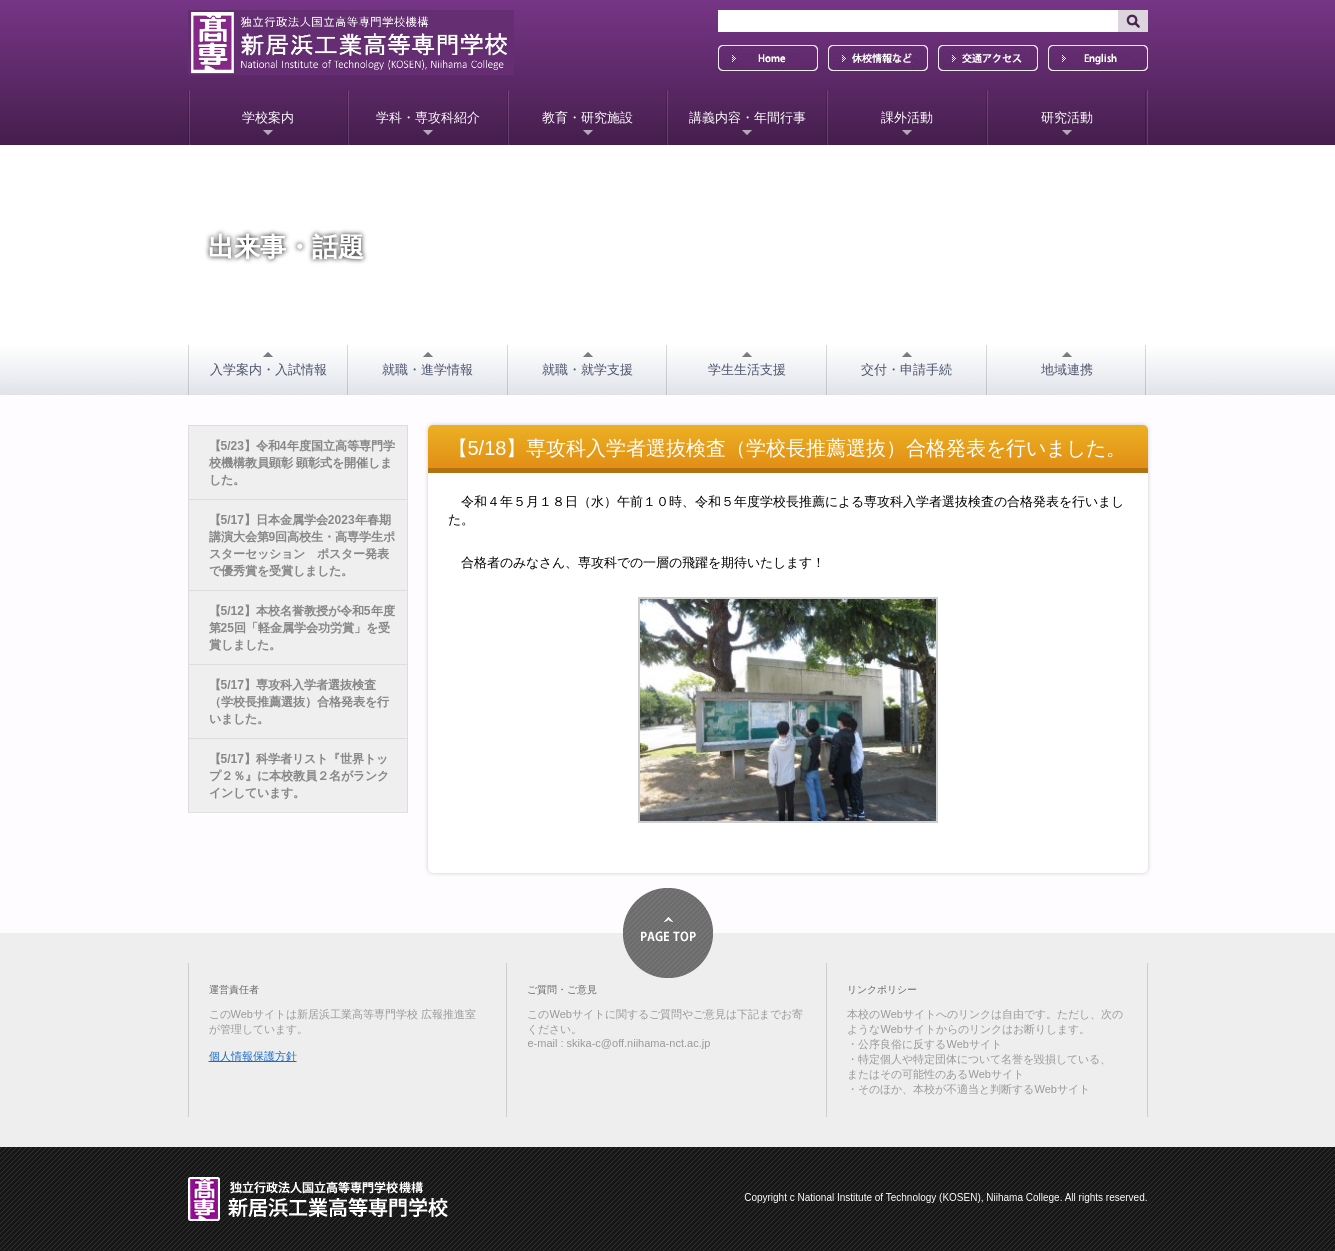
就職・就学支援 (587, 369)
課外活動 (907, 117)
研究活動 (1067, 117)
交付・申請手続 (906, 369)
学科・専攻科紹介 (428, 117)
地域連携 (1067, 369)
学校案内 (268, 117)
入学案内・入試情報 (268, 369)
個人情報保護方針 (253, 1056)
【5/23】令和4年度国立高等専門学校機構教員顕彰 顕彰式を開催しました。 (302, 463)
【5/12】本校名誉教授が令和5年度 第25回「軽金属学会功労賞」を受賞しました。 (302, 628)
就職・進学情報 (427, 369)
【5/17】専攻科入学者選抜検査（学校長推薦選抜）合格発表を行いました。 (299, 702)
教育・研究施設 (587, 117)
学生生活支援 (747, 369)
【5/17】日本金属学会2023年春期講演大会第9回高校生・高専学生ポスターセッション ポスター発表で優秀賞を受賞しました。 (302, 545)
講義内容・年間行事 (747, 117)
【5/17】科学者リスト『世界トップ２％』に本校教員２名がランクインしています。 (299, 776)
